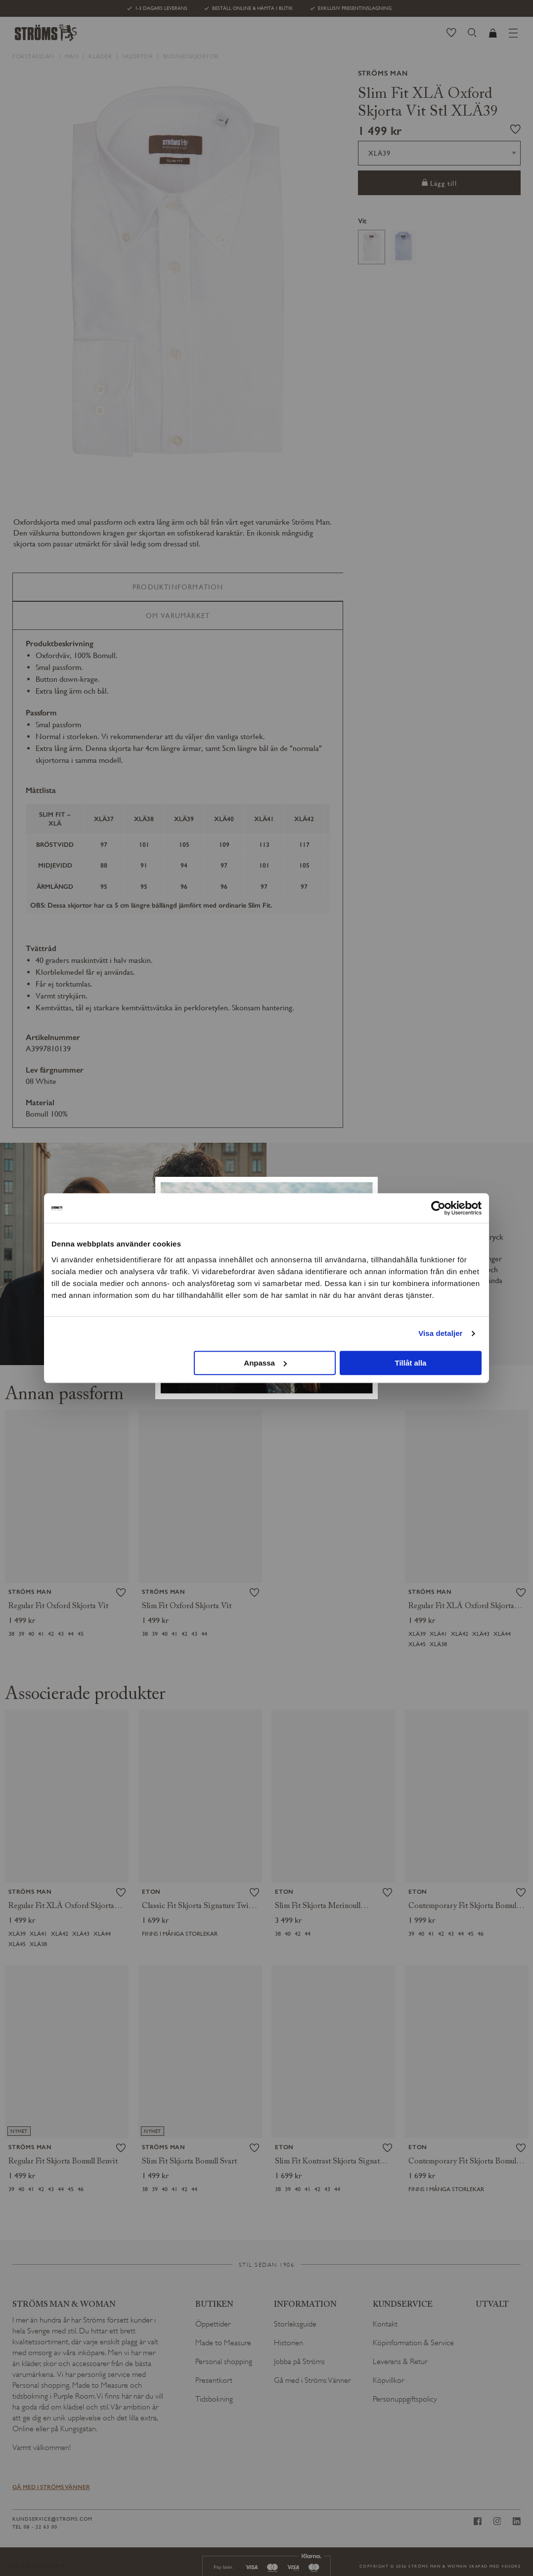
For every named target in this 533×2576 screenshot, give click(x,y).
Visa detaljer (440, 1333)
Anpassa (265, 1363)
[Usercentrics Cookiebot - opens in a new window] (438, 1208)
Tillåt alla (410, 1363)
